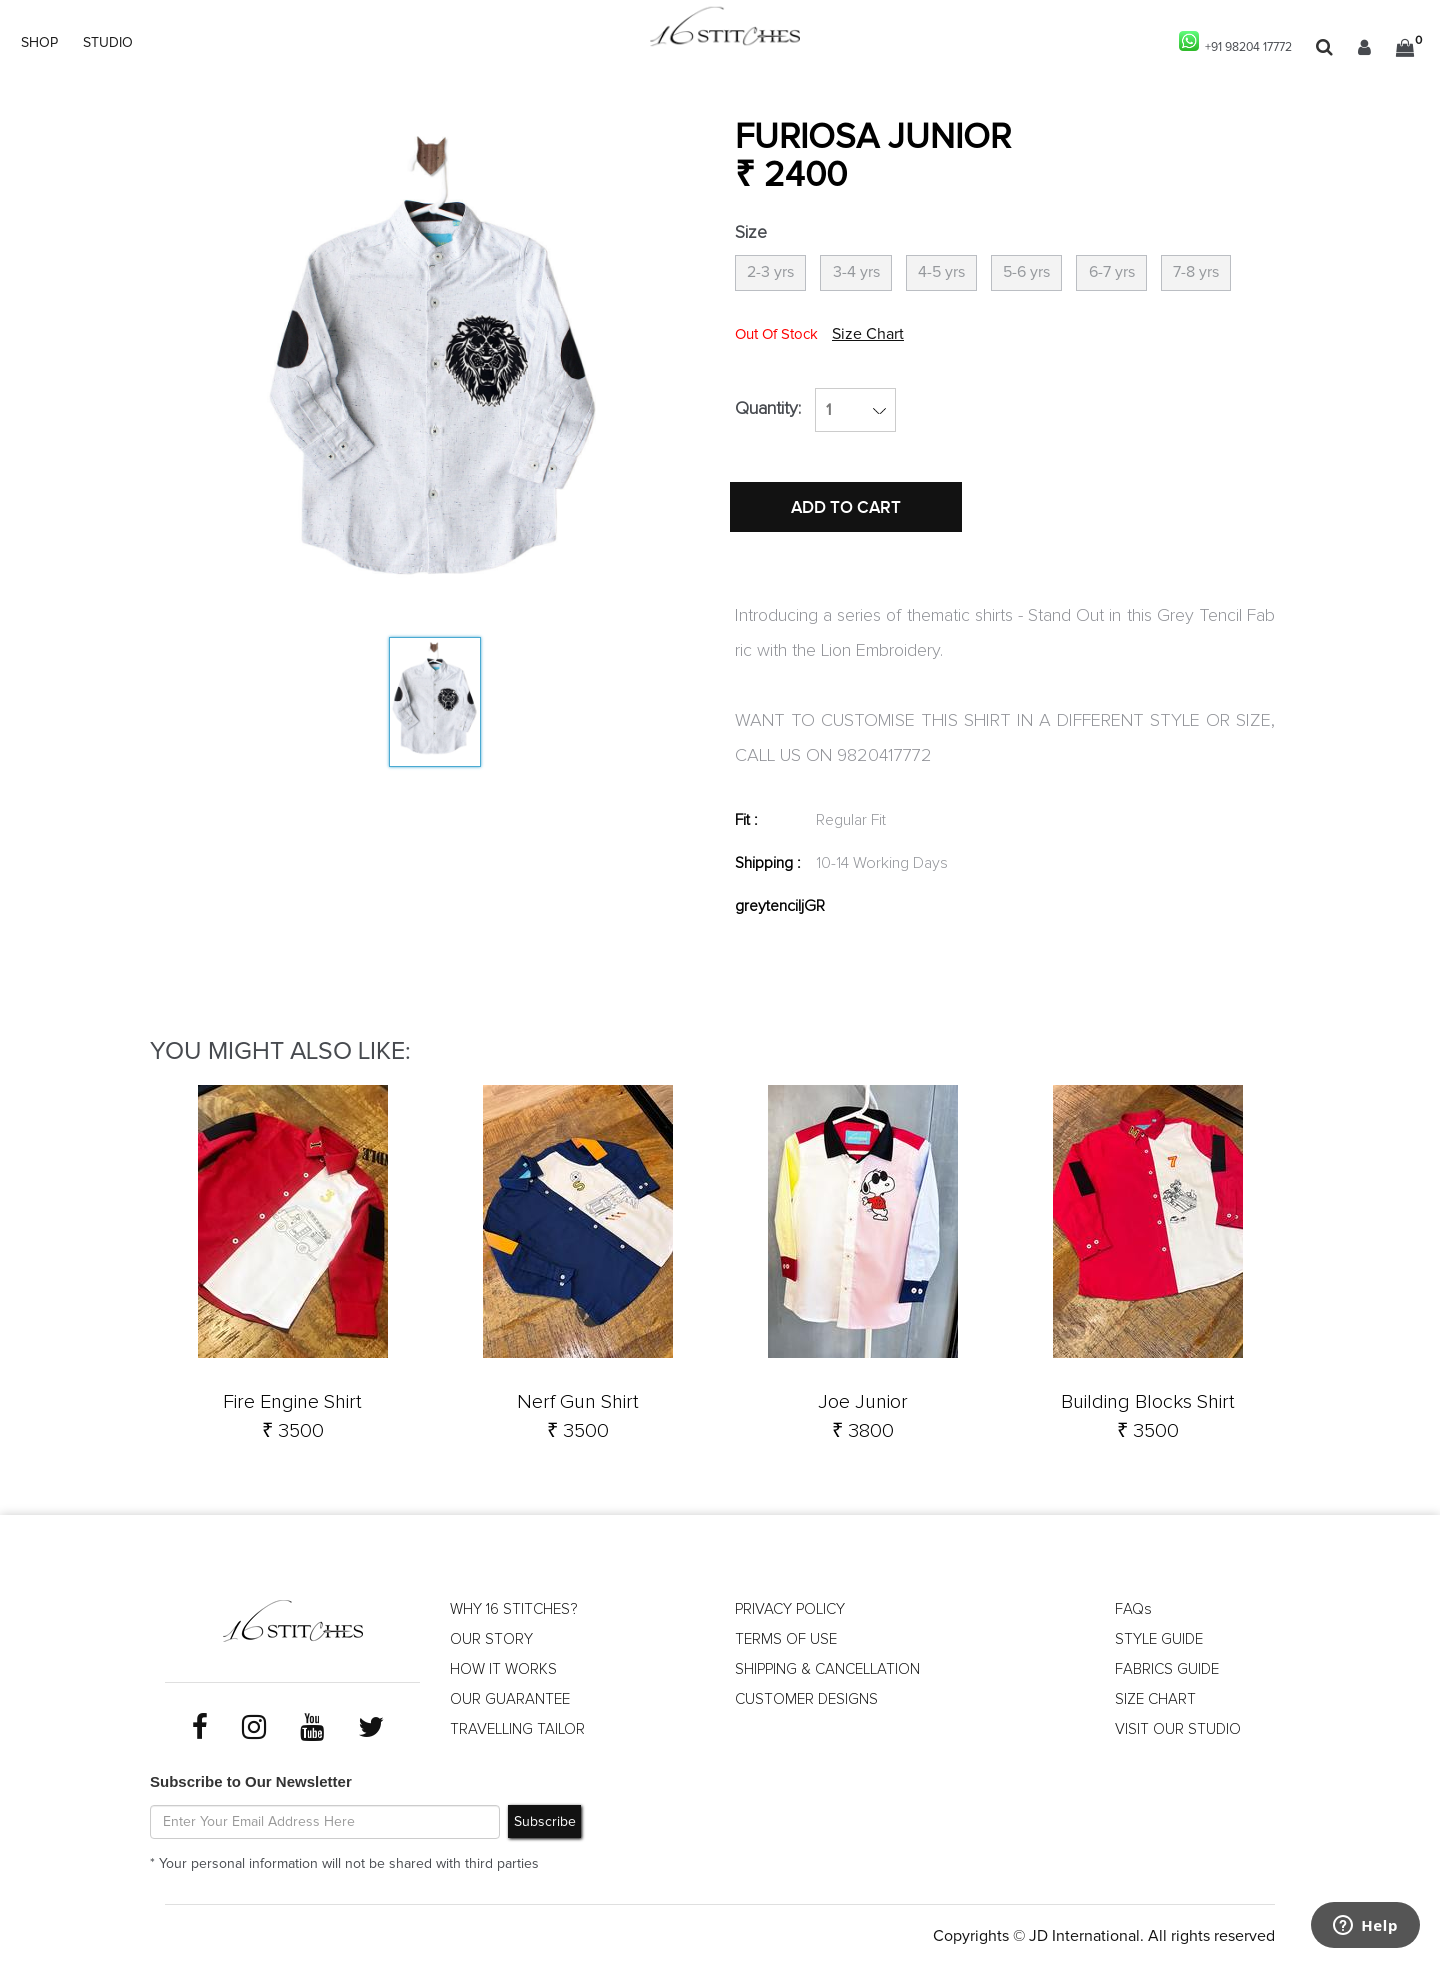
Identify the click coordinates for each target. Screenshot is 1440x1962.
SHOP (39, 43)
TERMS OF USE (787, 1635)
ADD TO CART (855, 543)
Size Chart (972, 356)
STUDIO (108, 43)
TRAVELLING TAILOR (520, 1725)
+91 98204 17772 (1226, 42)
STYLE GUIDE (1161, 1635)
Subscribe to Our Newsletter (251, 1775)
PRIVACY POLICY (792, 1605)
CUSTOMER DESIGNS (809, 1695)
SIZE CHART (1157, 1695)
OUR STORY (491, 1635)
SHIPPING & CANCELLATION (833, 1665)
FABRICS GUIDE (1169, 1665)
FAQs (1133, 1605)
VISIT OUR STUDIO (1178, 1725)
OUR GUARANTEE (512, 1695)
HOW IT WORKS (505, 1665)
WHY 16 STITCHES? (517, 1605)
